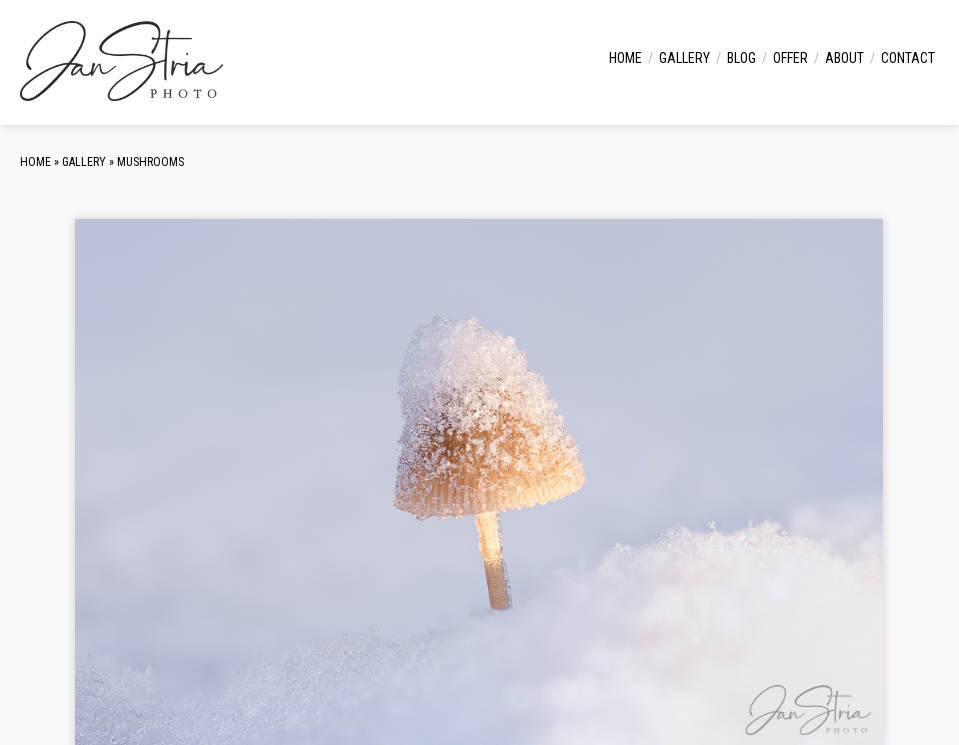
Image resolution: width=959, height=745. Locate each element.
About (844, 58)
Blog (741, 58)
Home (625, 58)
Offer (790, 58)
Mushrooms (150, 162)
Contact (908, 58)
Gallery (684, 58)
